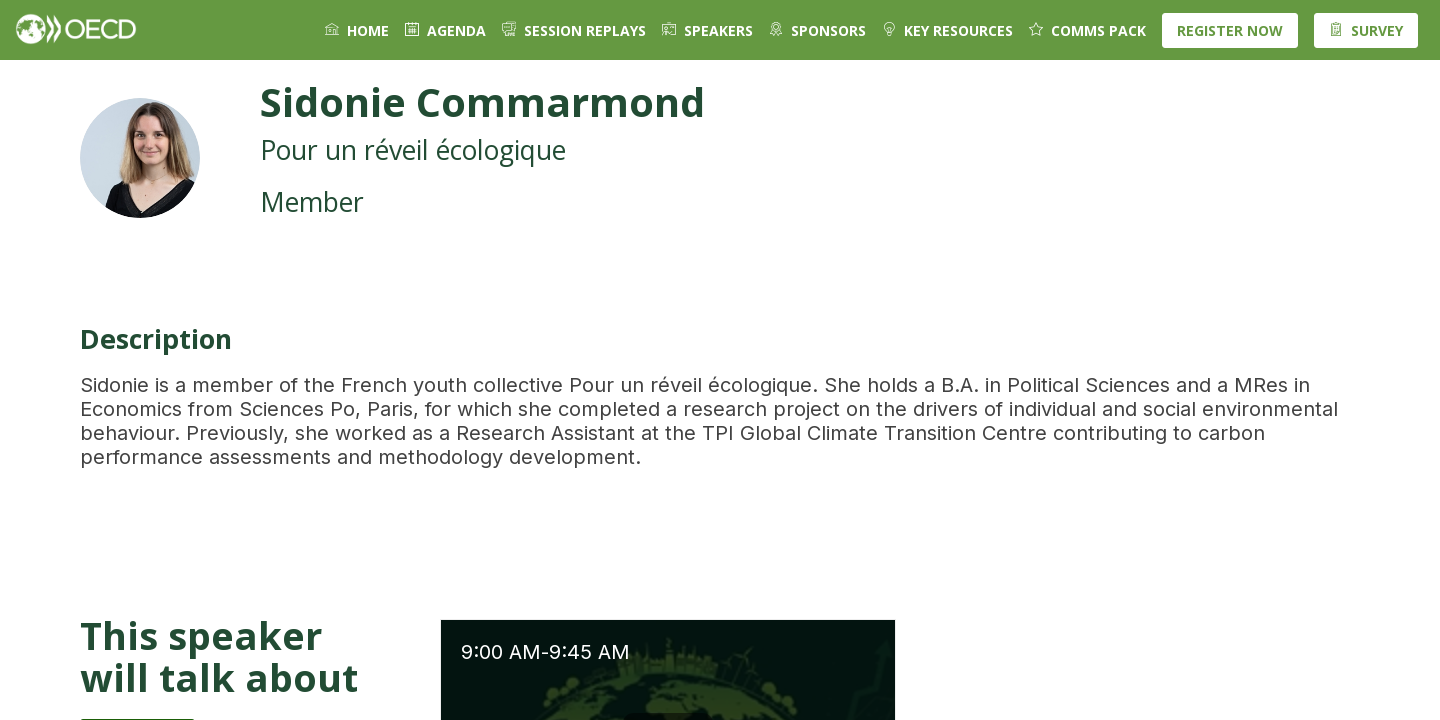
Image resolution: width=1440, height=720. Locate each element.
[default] (817, 30)
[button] (1230, 30)
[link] (357, 30)
